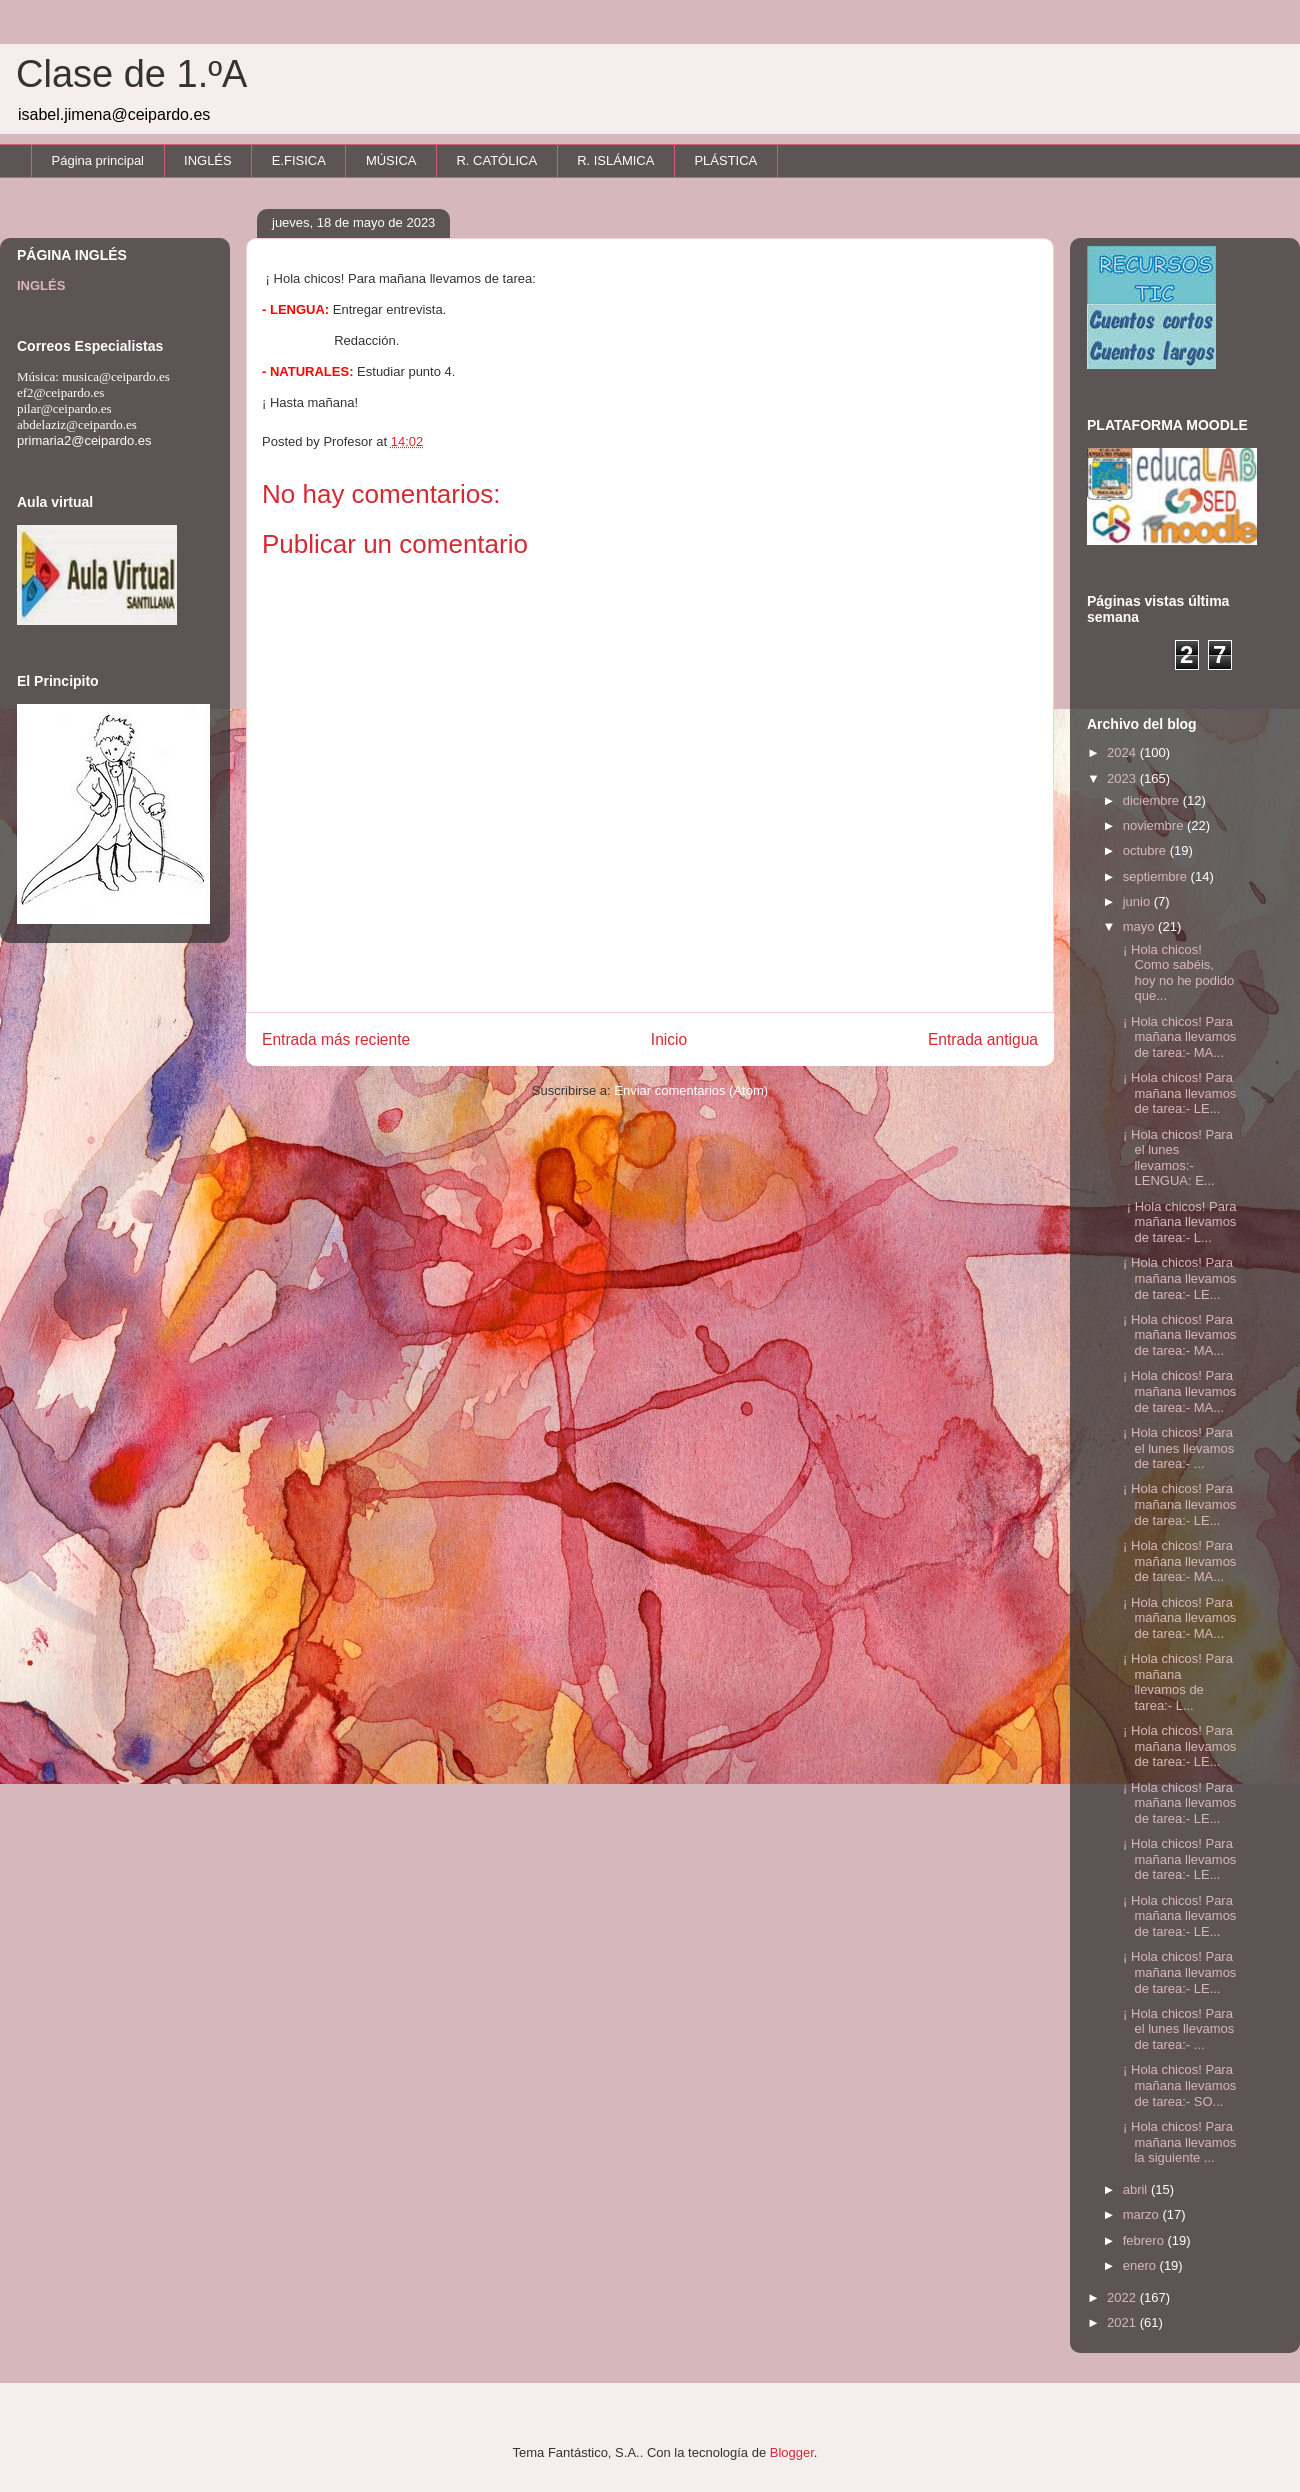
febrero (1145, 2240)
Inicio (669, 1039)
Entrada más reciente (336, 1039)
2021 (1123, 2322)
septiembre (1157, 876)
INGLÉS (208, 160)
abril (1137, 2189)
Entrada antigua (983, 1039)
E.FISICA (299, 160)
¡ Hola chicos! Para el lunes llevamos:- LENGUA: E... (1175, 1158)
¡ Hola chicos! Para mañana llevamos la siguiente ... (1177, 2142)
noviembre (1155, 825)
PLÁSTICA (725, 160)
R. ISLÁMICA (615, 160)
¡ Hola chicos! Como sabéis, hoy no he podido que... (1176, 973)
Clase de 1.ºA (131, 74)
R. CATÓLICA (496, 160)
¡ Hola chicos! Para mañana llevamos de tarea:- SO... (1177, 2085)
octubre (1146, 850)
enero (1141, 2265)
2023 (1123, 778)
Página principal (98, 160)
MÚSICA (391, 160)
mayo (1140, 926)
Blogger (792, 2452)
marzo (1143, 2214)
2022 (1123, 2297)
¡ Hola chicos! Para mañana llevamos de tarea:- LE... (1177, 1093)
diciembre (1153, 800)
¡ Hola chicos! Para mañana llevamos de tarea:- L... (1177, 1222)
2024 (1123, 752)
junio (1138, 901)
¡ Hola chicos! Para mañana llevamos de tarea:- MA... (1177, 1037)
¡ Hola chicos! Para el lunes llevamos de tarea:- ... (1176, 1448)
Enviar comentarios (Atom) (691, 1090)
